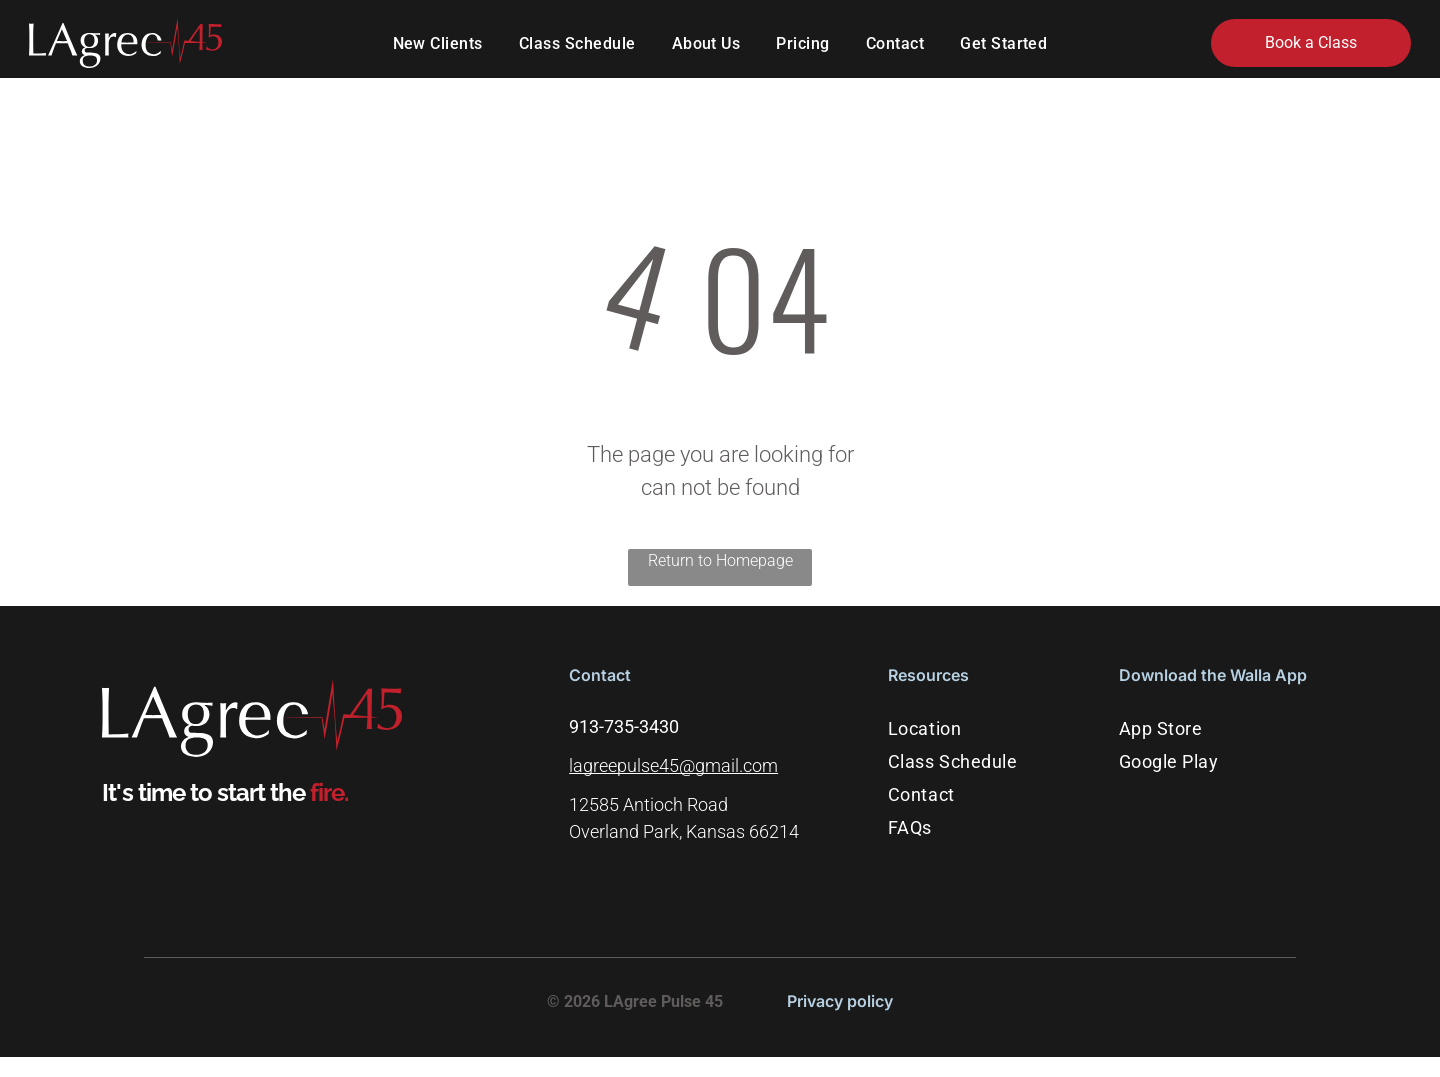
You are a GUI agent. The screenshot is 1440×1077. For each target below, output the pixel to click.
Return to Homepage (720, 562)
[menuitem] (438, 45)
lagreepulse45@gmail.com (673, 768)
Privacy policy (840, 1003)
